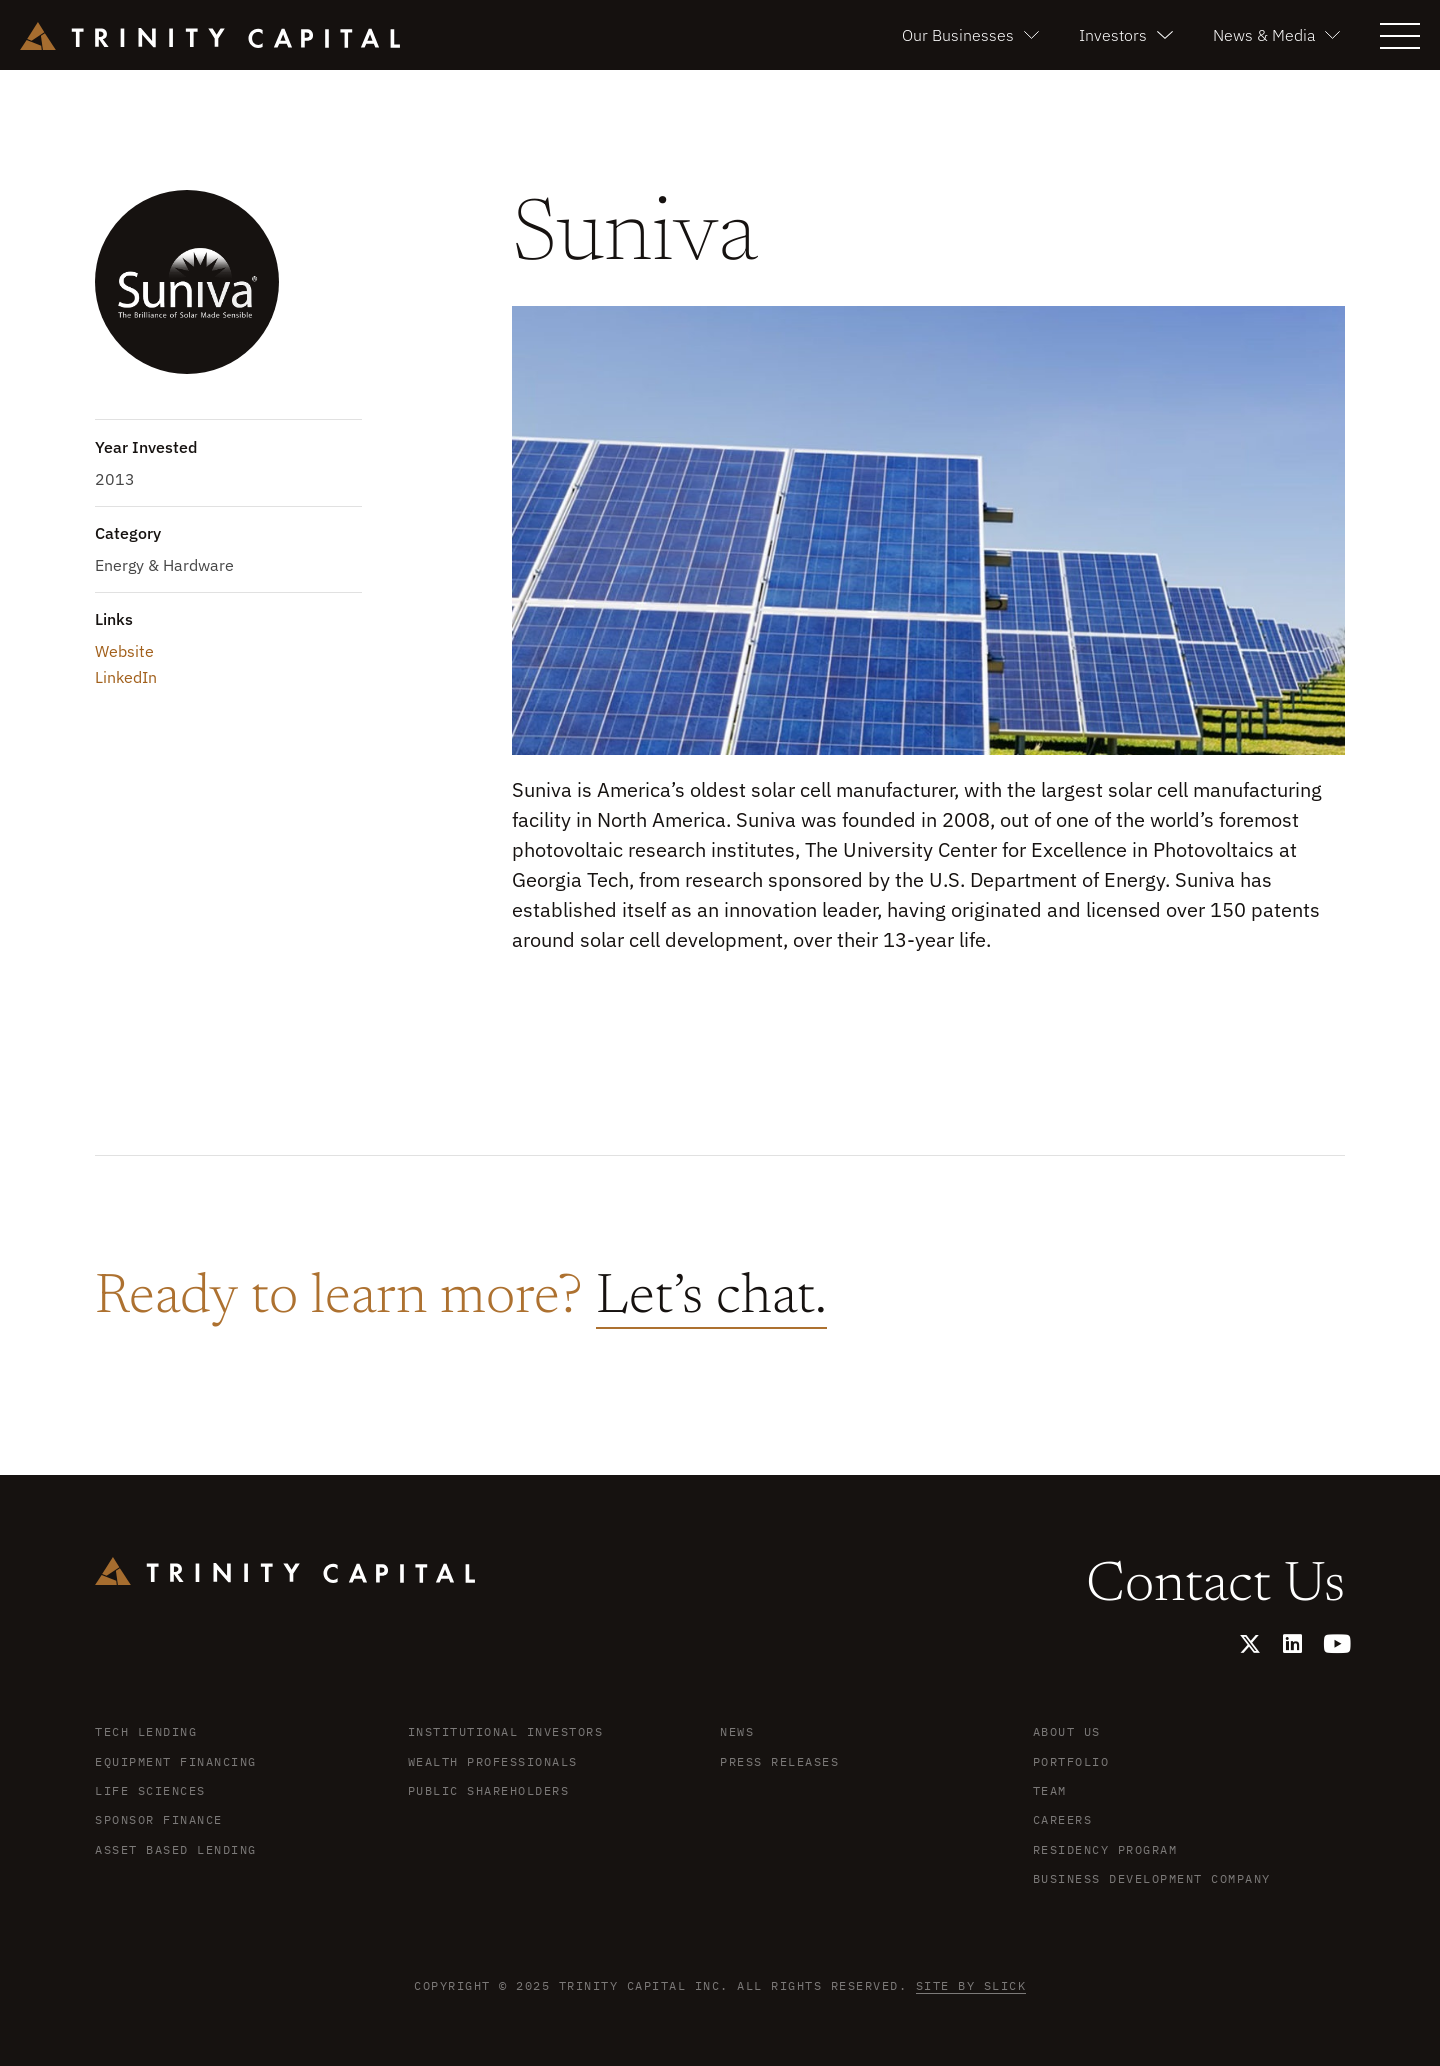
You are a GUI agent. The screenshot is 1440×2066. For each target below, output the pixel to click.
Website (124, 651)
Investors (1125, 35)
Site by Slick (971, 1985)
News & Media (1276, 35)
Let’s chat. (711, 1299)
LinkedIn (126, 677)
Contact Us (1215, 1587)
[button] (1400, 34)
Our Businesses (970, 35)
